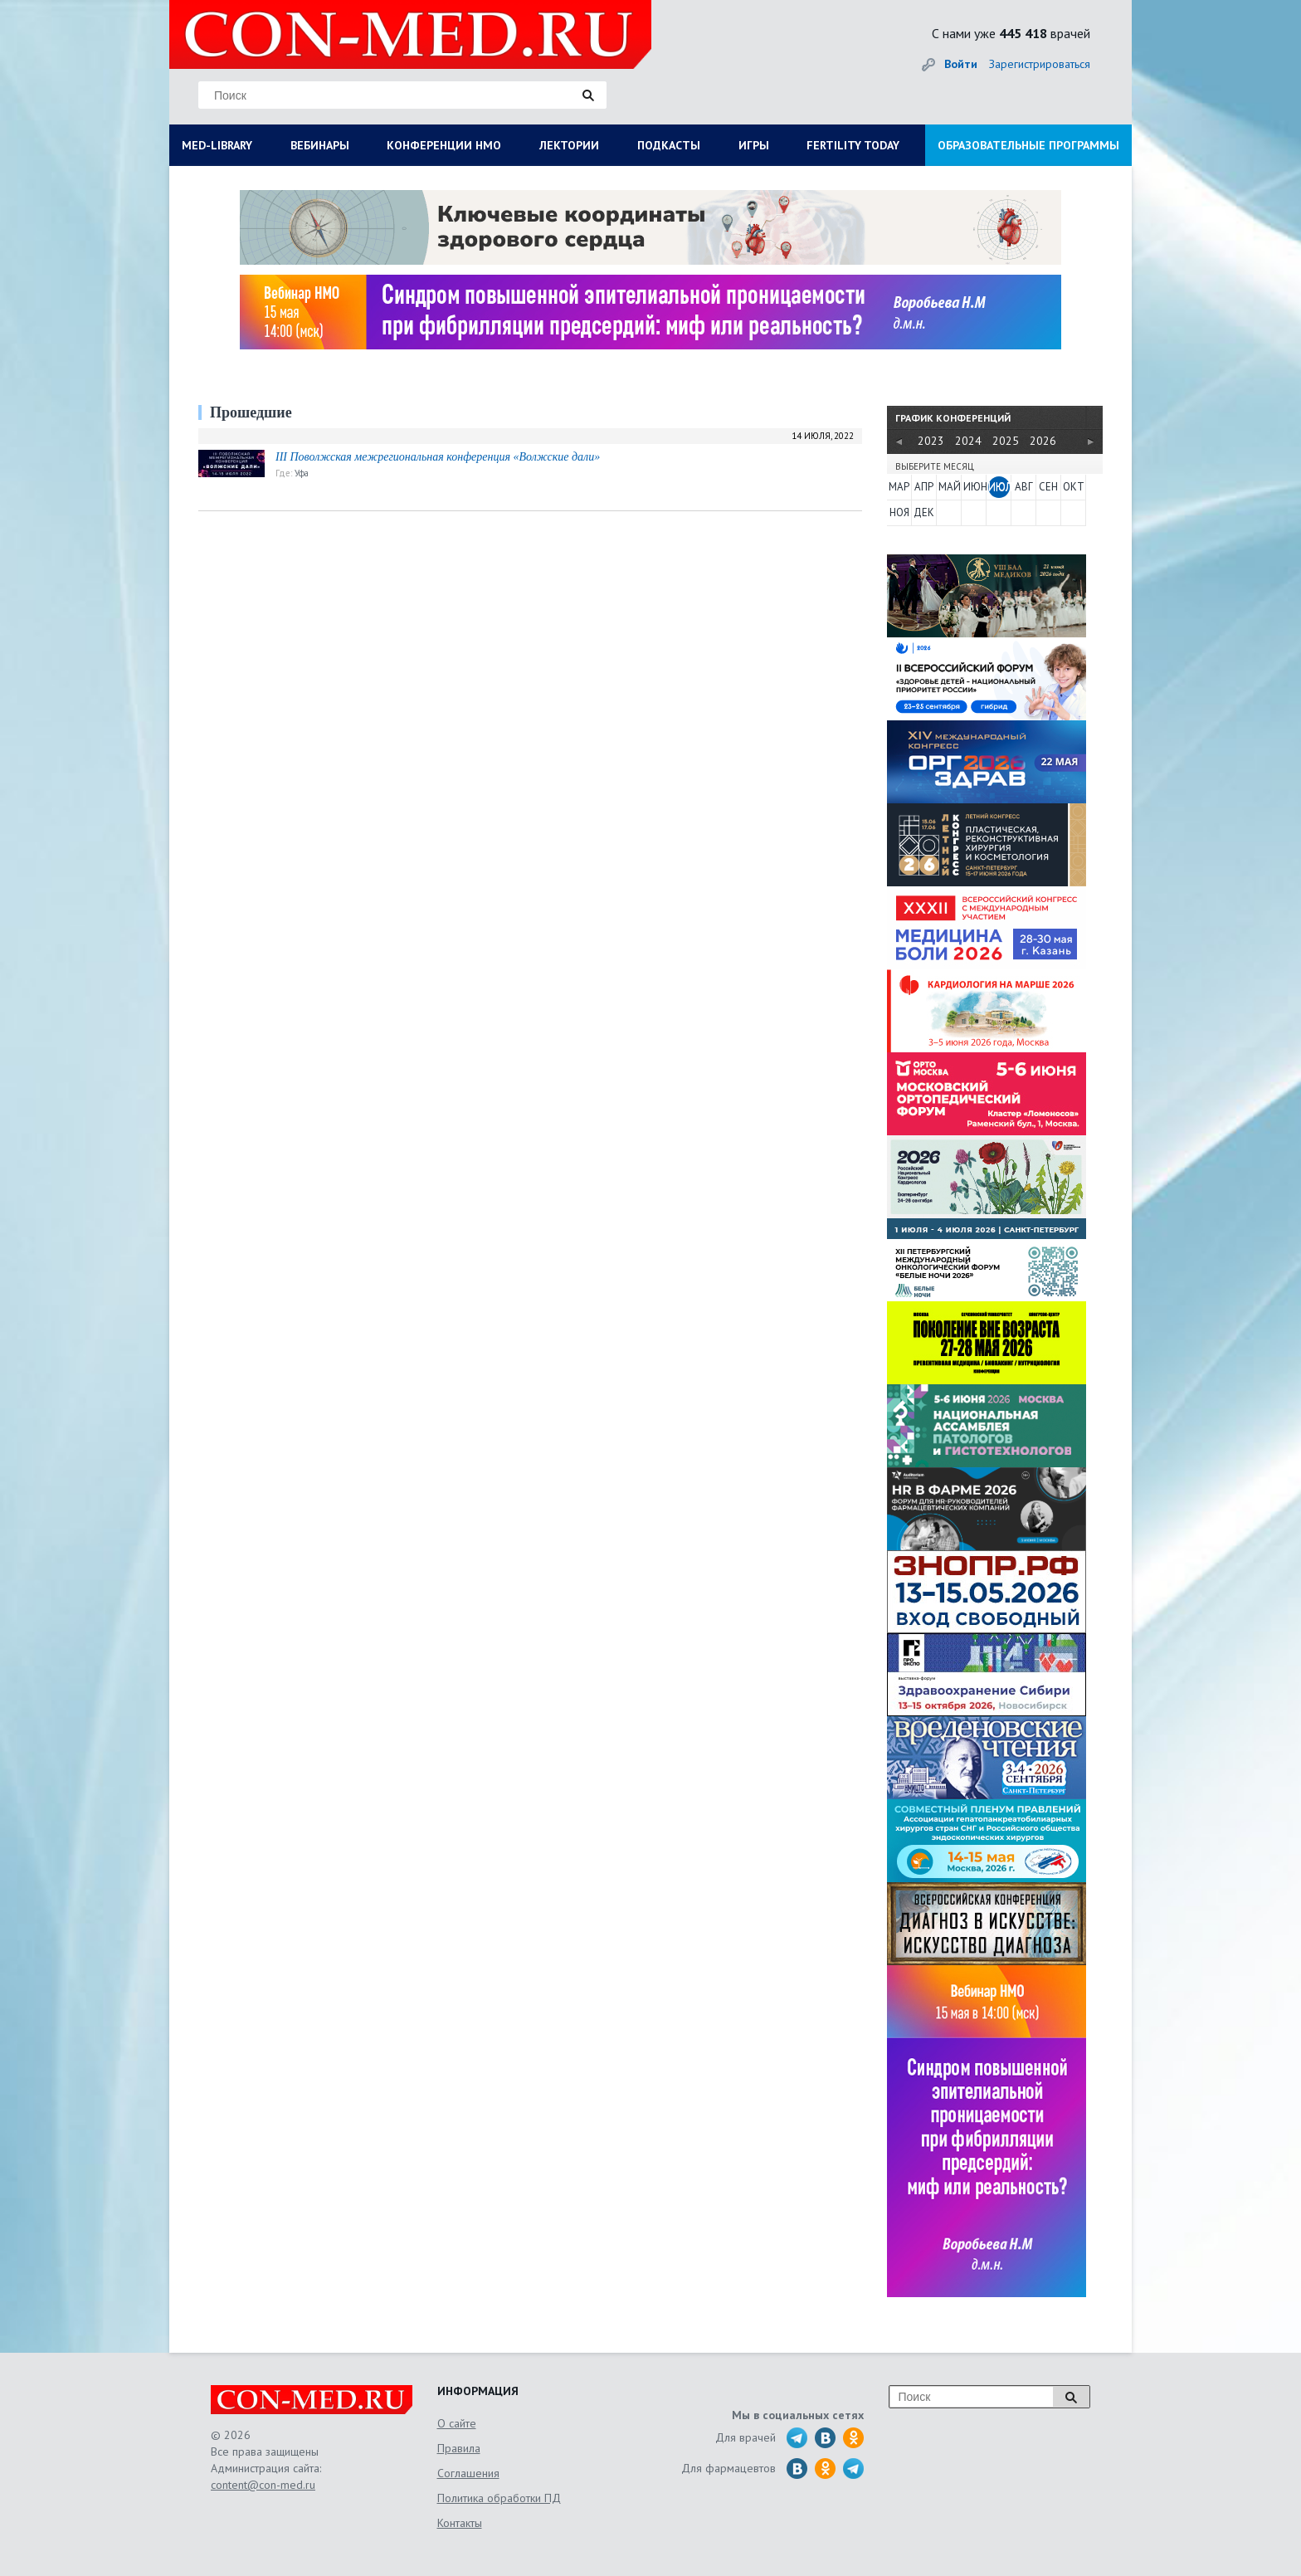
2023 (931, 440)
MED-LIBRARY (217, 145)
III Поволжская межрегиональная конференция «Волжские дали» (437, 457)
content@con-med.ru (263, 2484)
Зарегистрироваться (1039, 63)
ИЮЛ (999, 487)
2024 (968, 440)
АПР (923, 487)
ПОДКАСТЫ (668, 145)
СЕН (1048, 487)
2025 (1005, 440)
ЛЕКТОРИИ (569, 145)
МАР (899, 487)
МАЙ (949, 487)
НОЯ (899, 512)
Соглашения (468, 2473)
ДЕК (924, 512)
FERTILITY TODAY (852, 145)
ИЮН (974, 487)
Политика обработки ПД (499, 2498)
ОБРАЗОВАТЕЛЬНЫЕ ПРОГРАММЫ (1028, 145)
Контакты (459, 2522)
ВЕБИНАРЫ (319, 145)
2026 (1043, 440)
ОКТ (1073, 487)
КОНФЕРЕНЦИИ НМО (444, 145)
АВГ (1024, 487)
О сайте (456, 2423)
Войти (960, 64)
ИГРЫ (753, 145)
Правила (458, 2448)
